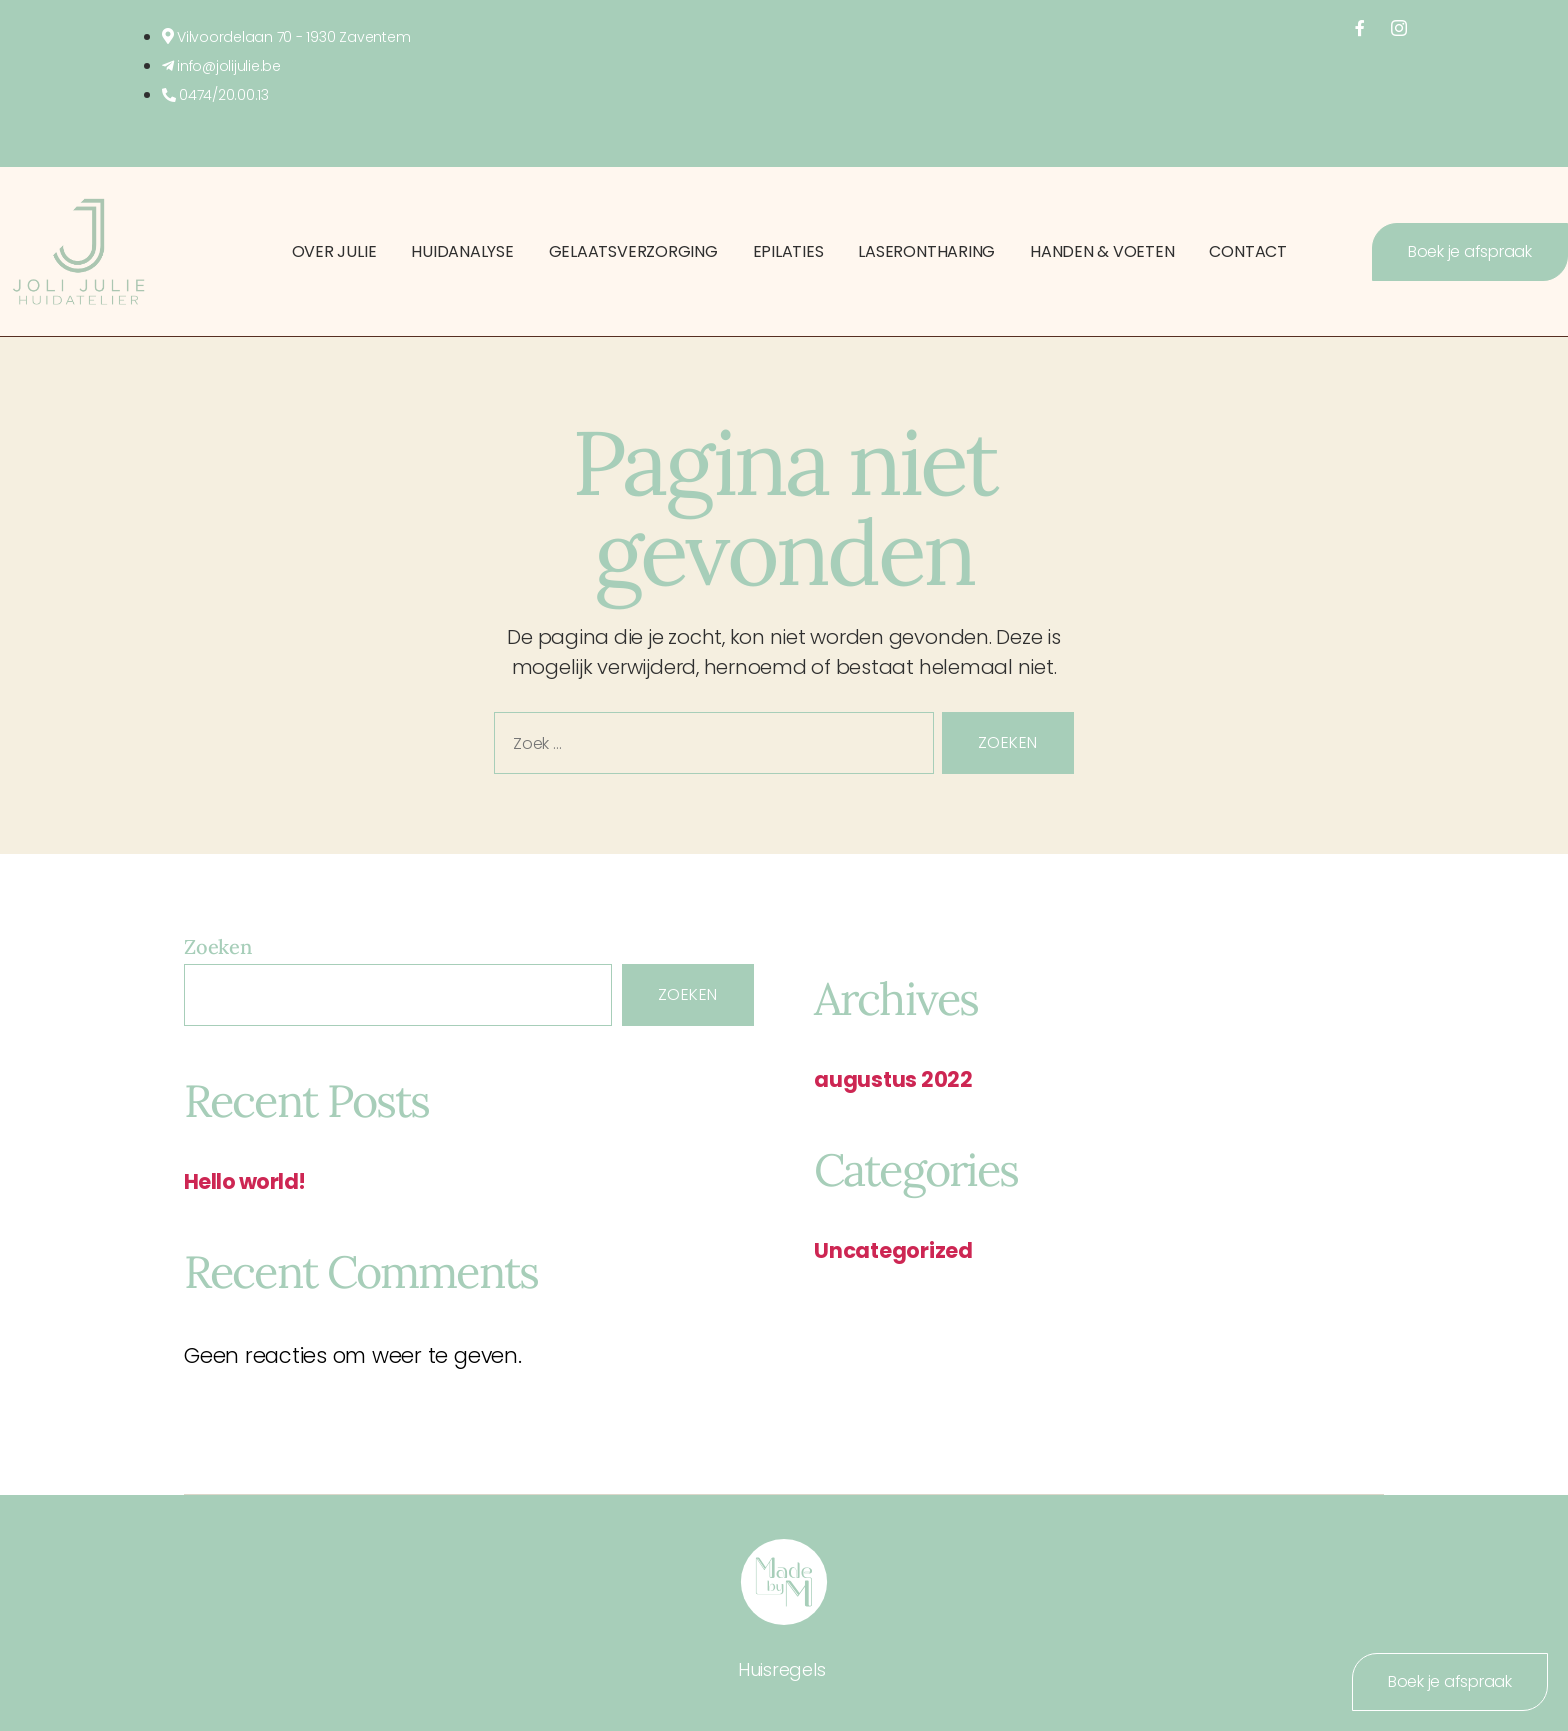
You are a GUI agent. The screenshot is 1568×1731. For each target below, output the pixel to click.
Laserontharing (926, 251)
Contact (1247, 251)
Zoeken (218, 946)
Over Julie (334, 251)
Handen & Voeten (1102, 251)
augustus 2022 (893, 1079)
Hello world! (245, 1181)
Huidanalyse (462, 251)
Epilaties (788, 251)
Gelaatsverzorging (633, 251)
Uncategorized (893, 1250)
